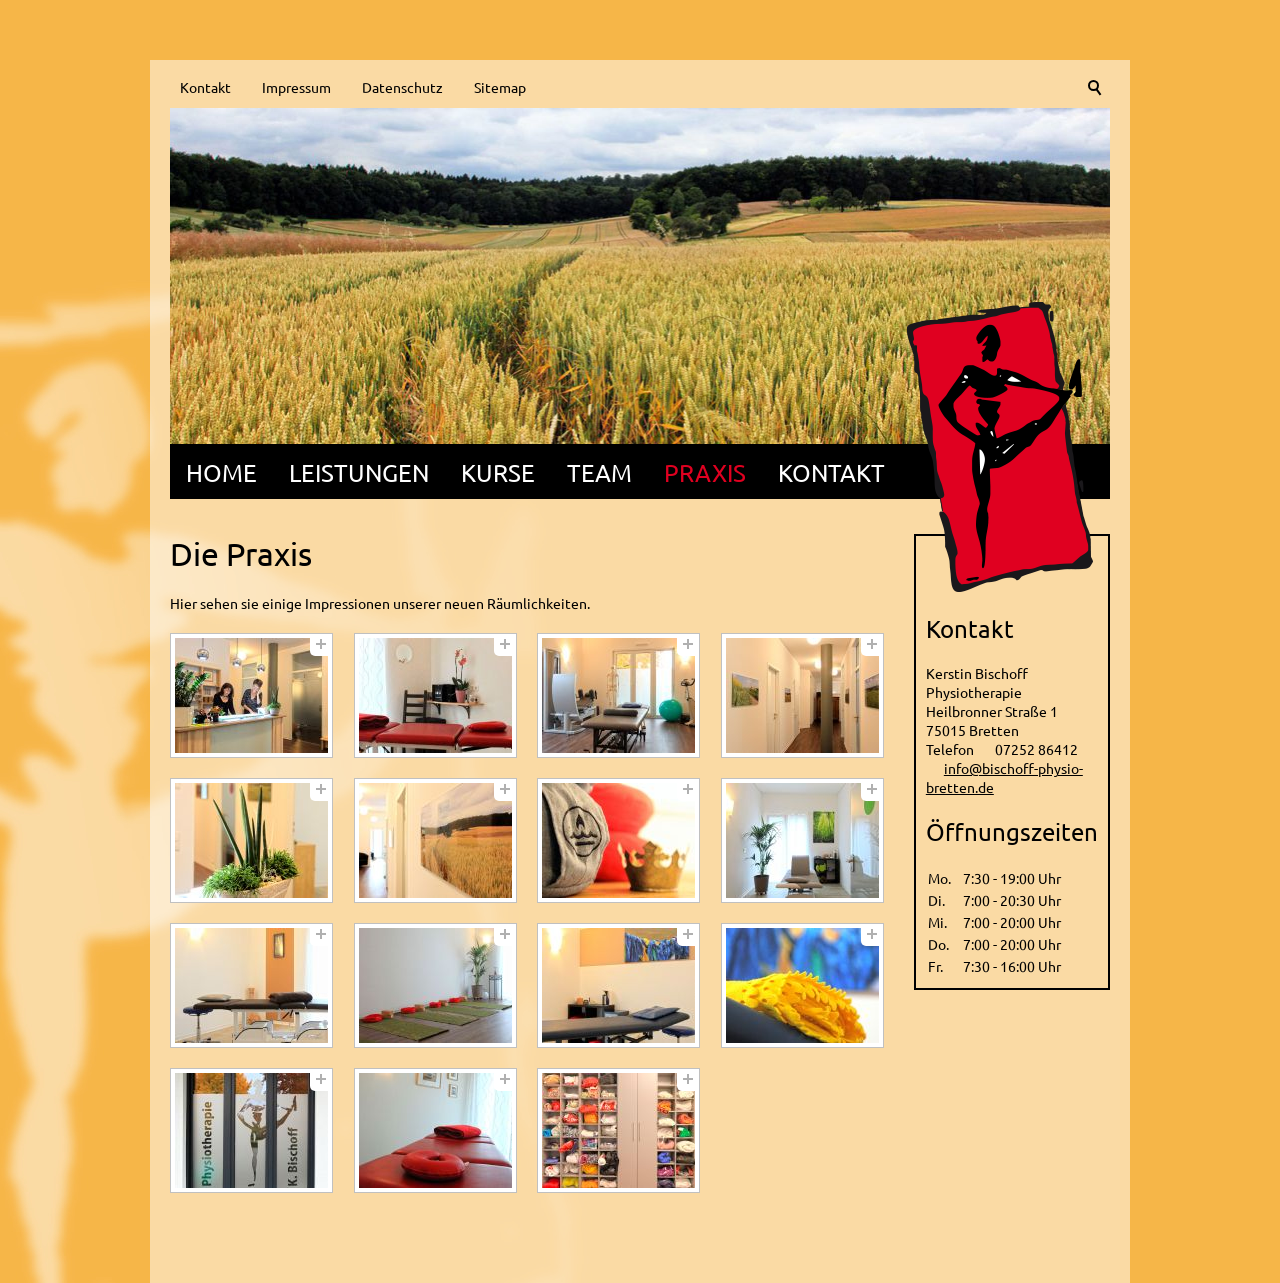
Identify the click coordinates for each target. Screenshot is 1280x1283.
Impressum (296, 87)
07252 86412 (1036, 749)
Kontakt (205, 87)
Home (221, 472)
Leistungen (359, 472)
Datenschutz (402, 87)
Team (599, 472)
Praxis (705, 472)
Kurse (498, 472)
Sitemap (500, 87)
